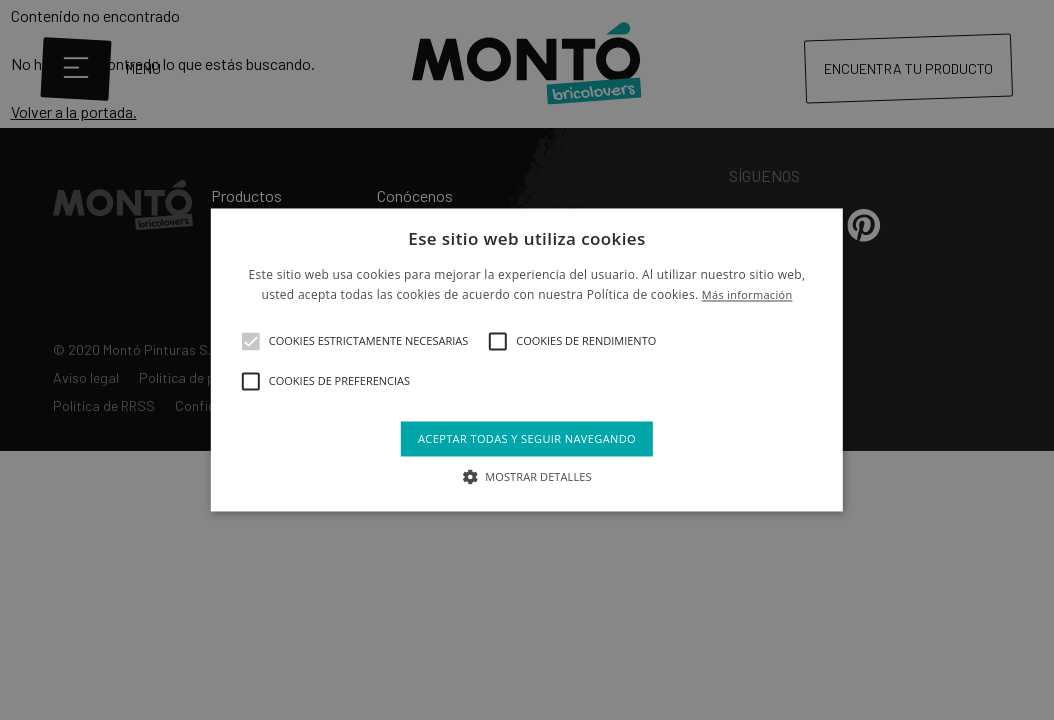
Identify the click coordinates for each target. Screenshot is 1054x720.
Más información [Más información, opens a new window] (747, 295)
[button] (251, 341)
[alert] (527, 360)
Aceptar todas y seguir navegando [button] (527, 438)
